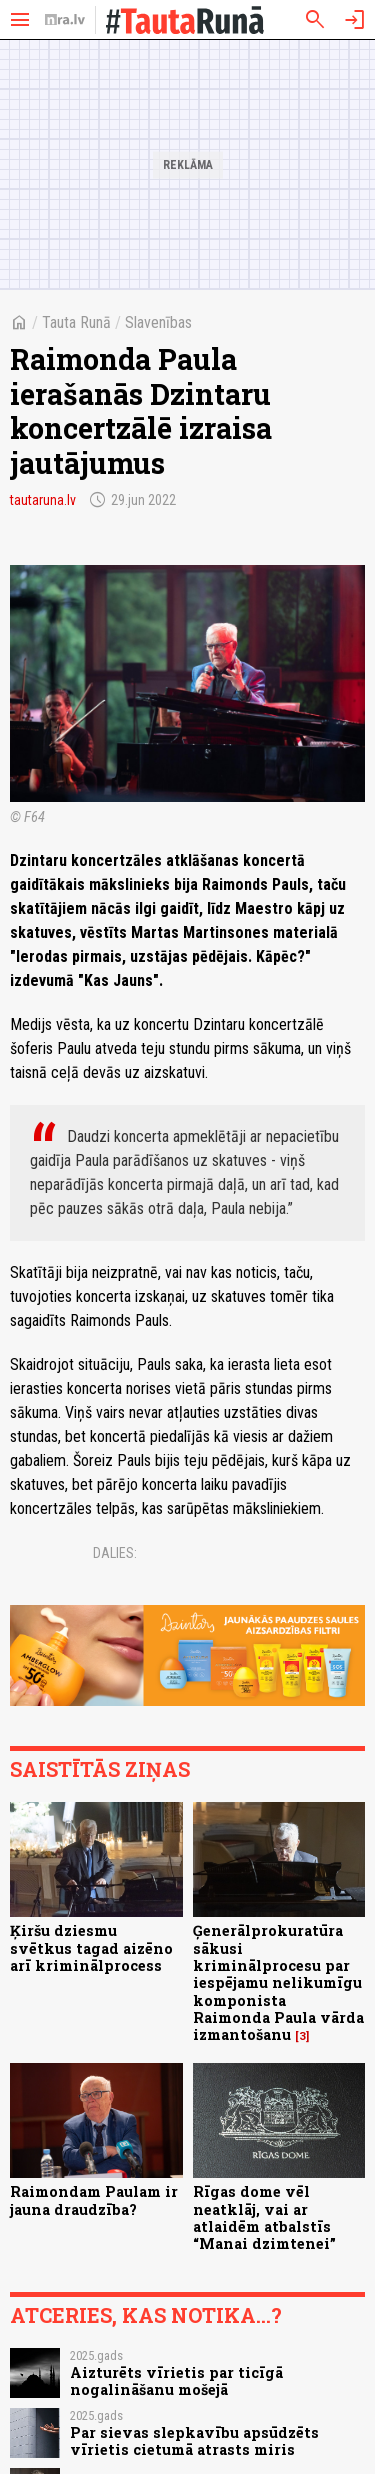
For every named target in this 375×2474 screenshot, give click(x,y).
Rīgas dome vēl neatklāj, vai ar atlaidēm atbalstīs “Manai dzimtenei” (264, 2217)
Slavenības (158, 322)
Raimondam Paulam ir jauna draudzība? (94, 2200)
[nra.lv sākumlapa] (65, 20)
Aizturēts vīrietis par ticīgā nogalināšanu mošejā (176, 2381)
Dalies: (115, 1553)
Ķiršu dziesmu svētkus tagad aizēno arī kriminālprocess (91, 1948)
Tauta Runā (76, 322)
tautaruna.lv (43, 500)
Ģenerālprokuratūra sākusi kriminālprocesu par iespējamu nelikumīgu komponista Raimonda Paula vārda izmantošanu (278, 1982)
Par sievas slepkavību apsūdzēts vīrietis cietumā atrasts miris (194, 2441)
